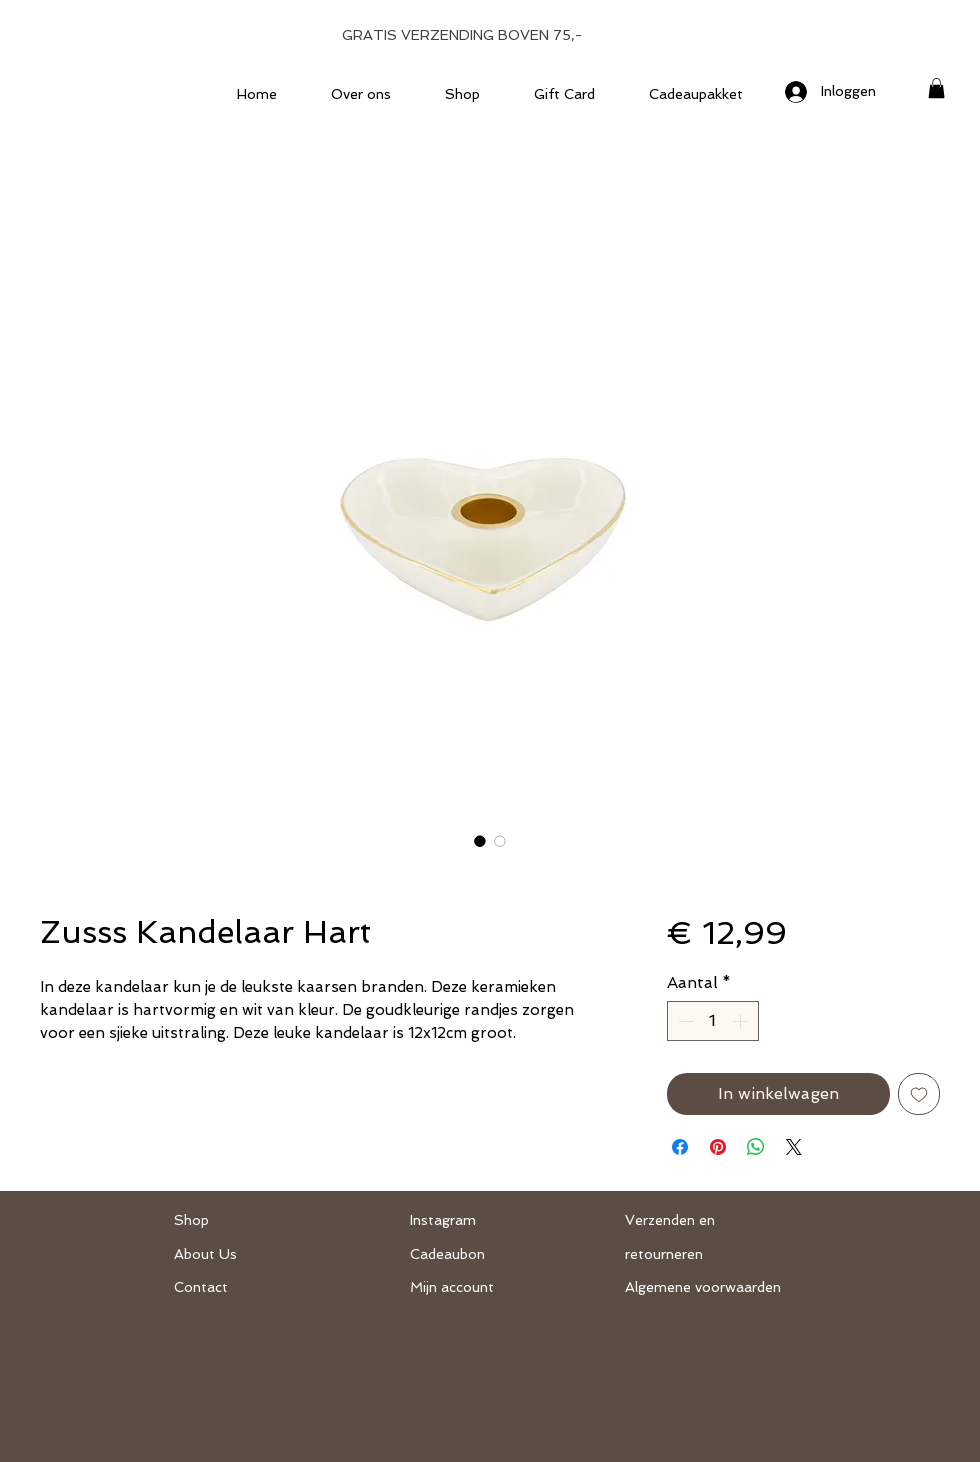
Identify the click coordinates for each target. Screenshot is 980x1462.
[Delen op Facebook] (680, 1147)
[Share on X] (794, 1147)
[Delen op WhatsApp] (756, 1147)
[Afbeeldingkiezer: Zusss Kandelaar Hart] (480, 841)
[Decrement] (684, 1021)
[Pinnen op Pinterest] (718, 1147)
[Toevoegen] (919, 1094)
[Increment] (742, 1021)
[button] (936, 88)
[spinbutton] (713, 1021)
